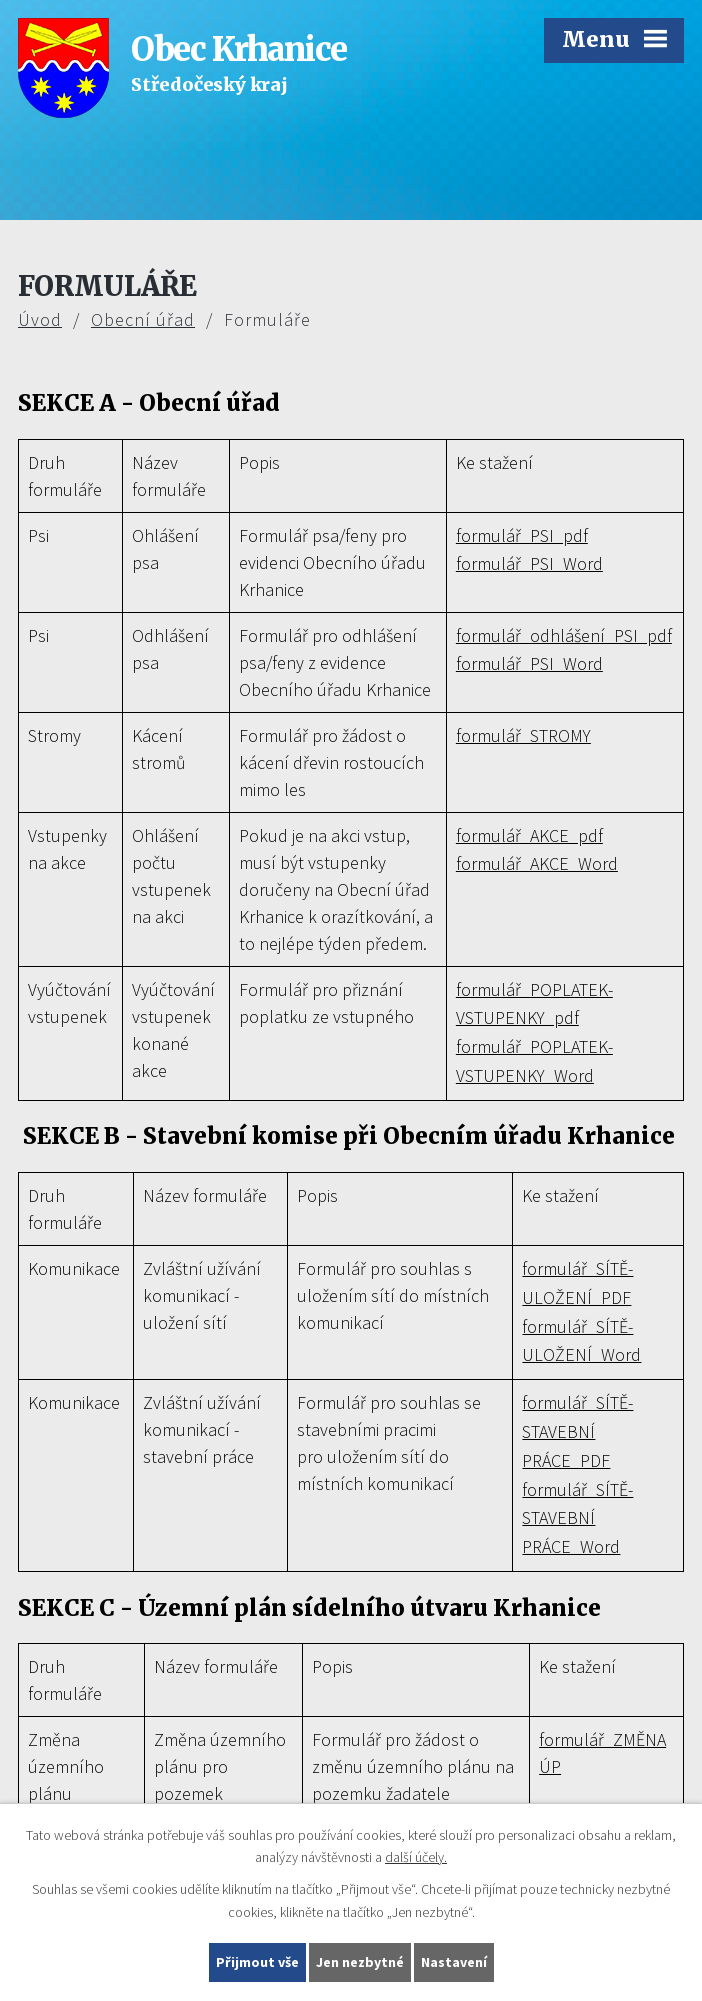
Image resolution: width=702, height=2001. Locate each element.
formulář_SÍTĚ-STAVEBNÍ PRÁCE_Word (577, 1518)
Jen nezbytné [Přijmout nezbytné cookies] (360, 1962)
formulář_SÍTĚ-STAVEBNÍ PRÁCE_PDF (577, 1431)
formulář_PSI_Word (529, 563)
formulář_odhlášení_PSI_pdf (564, 635)
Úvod (40, 319)
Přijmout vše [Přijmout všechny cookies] (257, 1962)
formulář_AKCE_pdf (529, 835)
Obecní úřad (143, 319)
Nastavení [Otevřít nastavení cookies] (454, 1962)
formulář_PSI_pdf (522, 535)
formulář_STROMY (523, 735)
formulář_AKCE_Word (537, 863)
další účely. (416, 1858)
